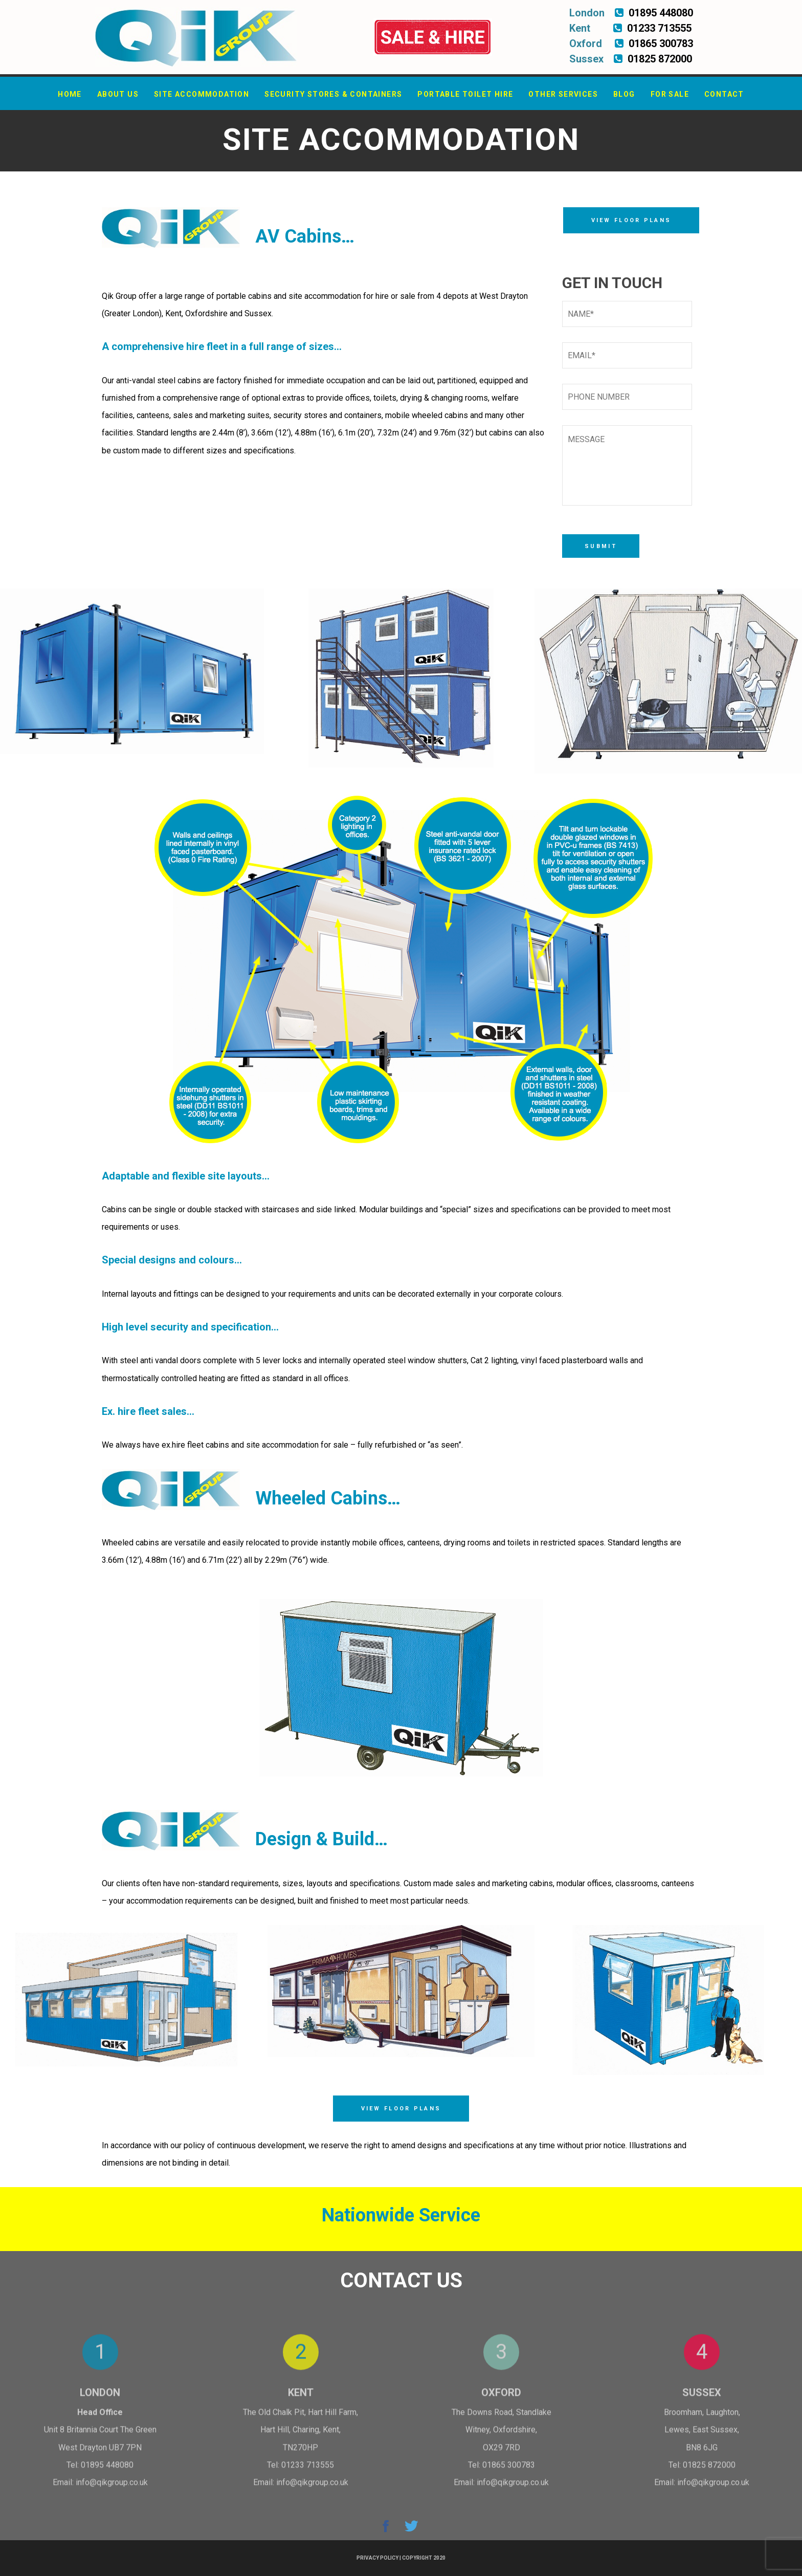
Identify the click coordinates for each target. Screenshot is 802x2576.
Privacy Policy (377, 2558)
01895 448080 (107, 2471)
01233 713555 (307, 2471)
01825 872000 (709, 2471)
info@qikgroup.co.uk (112, 2489)
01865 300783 (508, 2471)
